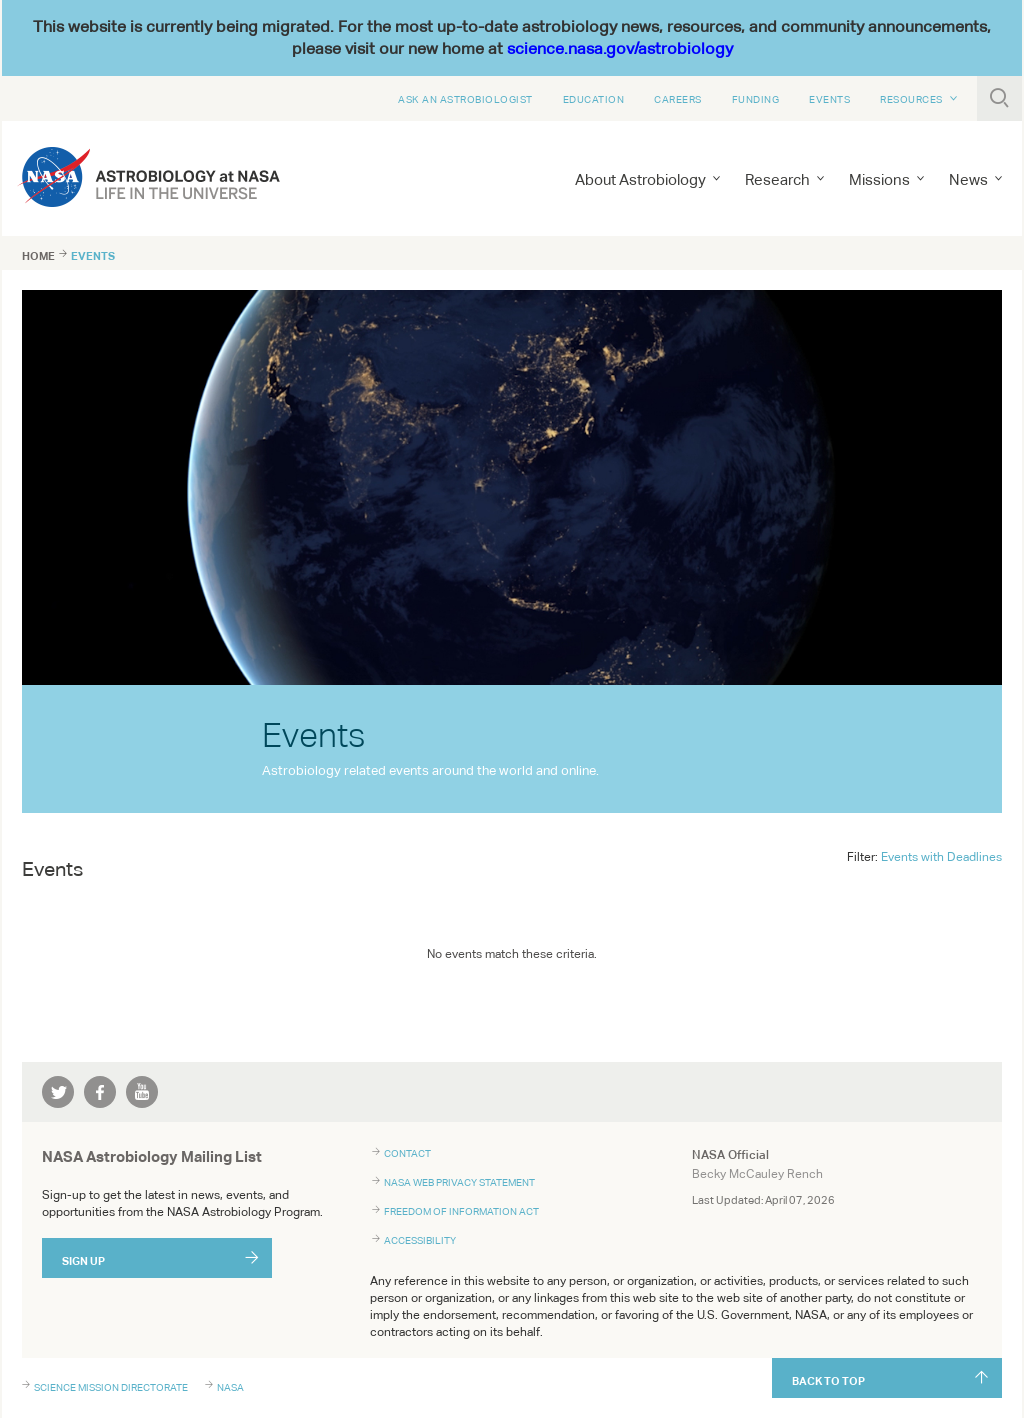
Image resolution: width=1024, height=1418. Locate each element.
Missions (879, 179)
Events (829, 99)
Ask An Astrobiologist (465, 99)
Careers (678, 99)
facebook (100, 1092)
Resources (911, 99)
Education (594, 99)
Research (777, 179)
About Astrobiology (640, 179)
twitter (58, 1092)
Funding (756, 99)
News (968, 179)
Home (38, 256)
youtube (142, 1092)
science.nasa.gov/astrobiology (620, 48)
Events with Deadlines (941, 856)
